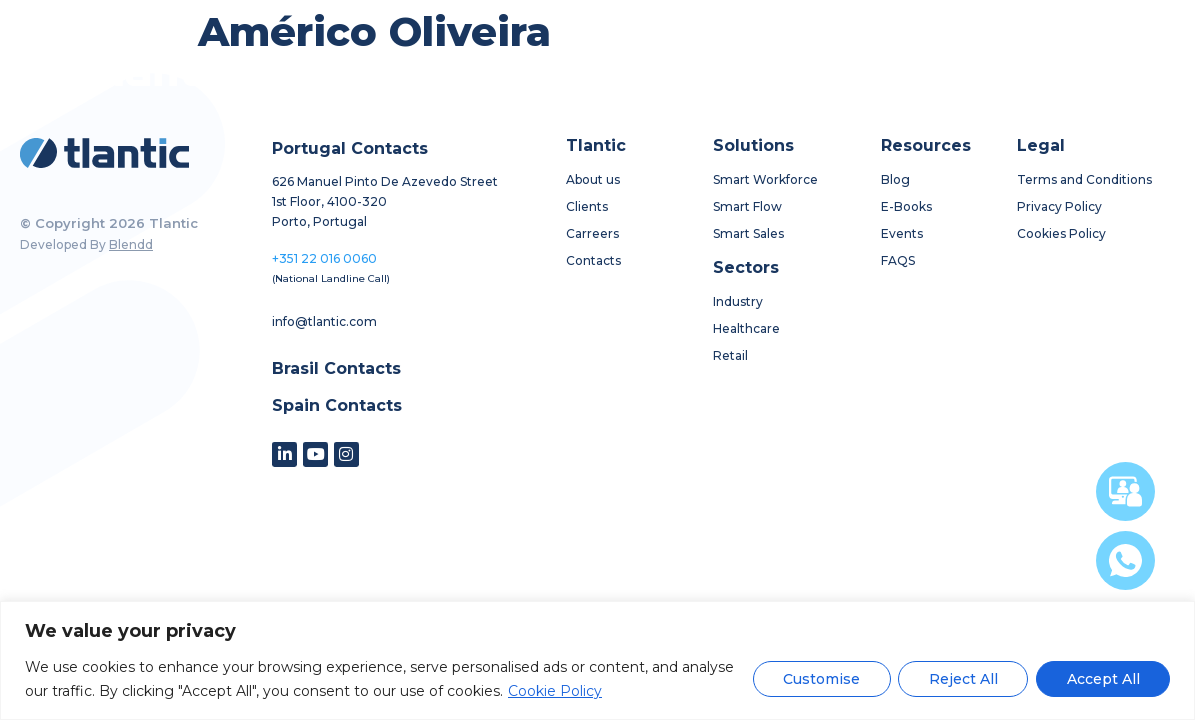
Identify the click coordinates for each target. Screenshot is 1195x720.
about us (416, 69)
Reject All (961, 679)
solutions (526, 69)
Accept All (1102, 679)
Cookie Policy (555, 691)
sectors (631, 69)
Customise (818, 679)
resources (731, 69)
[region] (597, 660)
